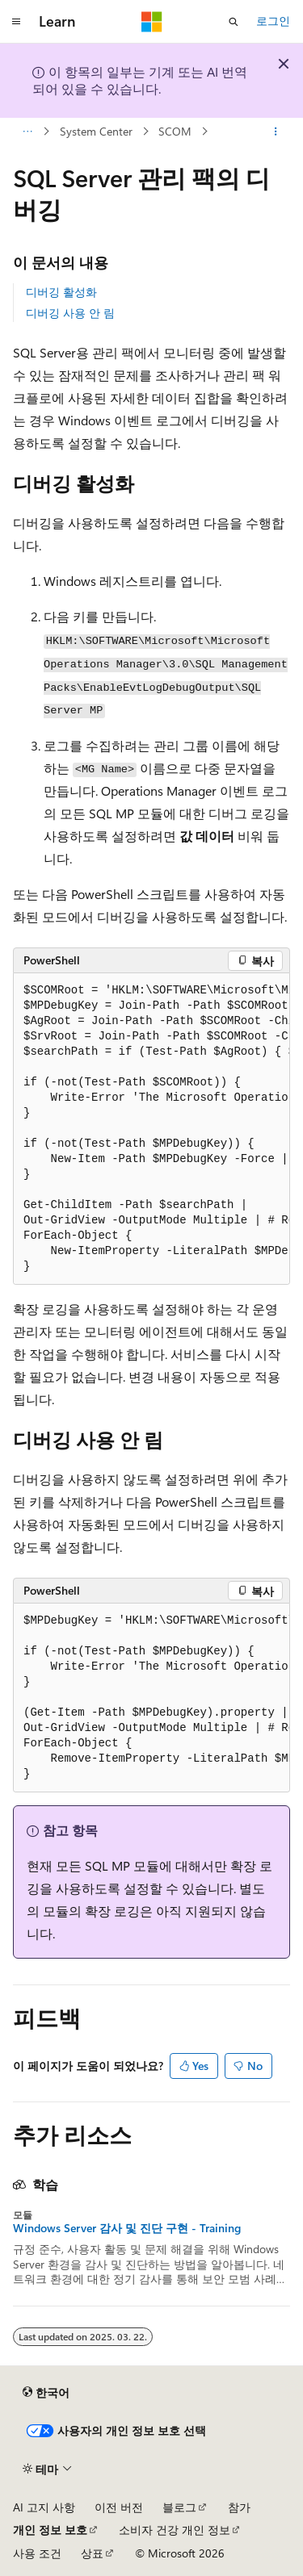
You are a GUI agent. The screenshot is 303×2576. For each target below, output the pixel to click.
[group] (151, 1129)
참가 (239, 2507)
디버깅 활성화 (61, 291)
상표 (92, 2553)
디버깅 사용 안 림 (70, 312)
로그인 (273, 20)
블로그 (179, 2507)
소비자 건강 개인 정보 (174, 2529)
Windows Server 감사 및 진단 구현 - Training (127, 2228)
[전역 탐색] (16, 21)
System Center (96, 131)
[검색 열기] (233, 21)
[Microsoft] (151, 21)
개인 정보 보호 (50, 2529)
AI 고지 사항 (44, 2507)
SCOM (174, 131)
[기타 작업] (276, 131)
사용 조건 (37, 2553)
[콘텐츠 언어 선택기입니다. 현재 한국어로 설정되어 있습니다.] (46, 2392)
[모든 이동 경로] (27, 131)
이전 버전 (119, 2507)
